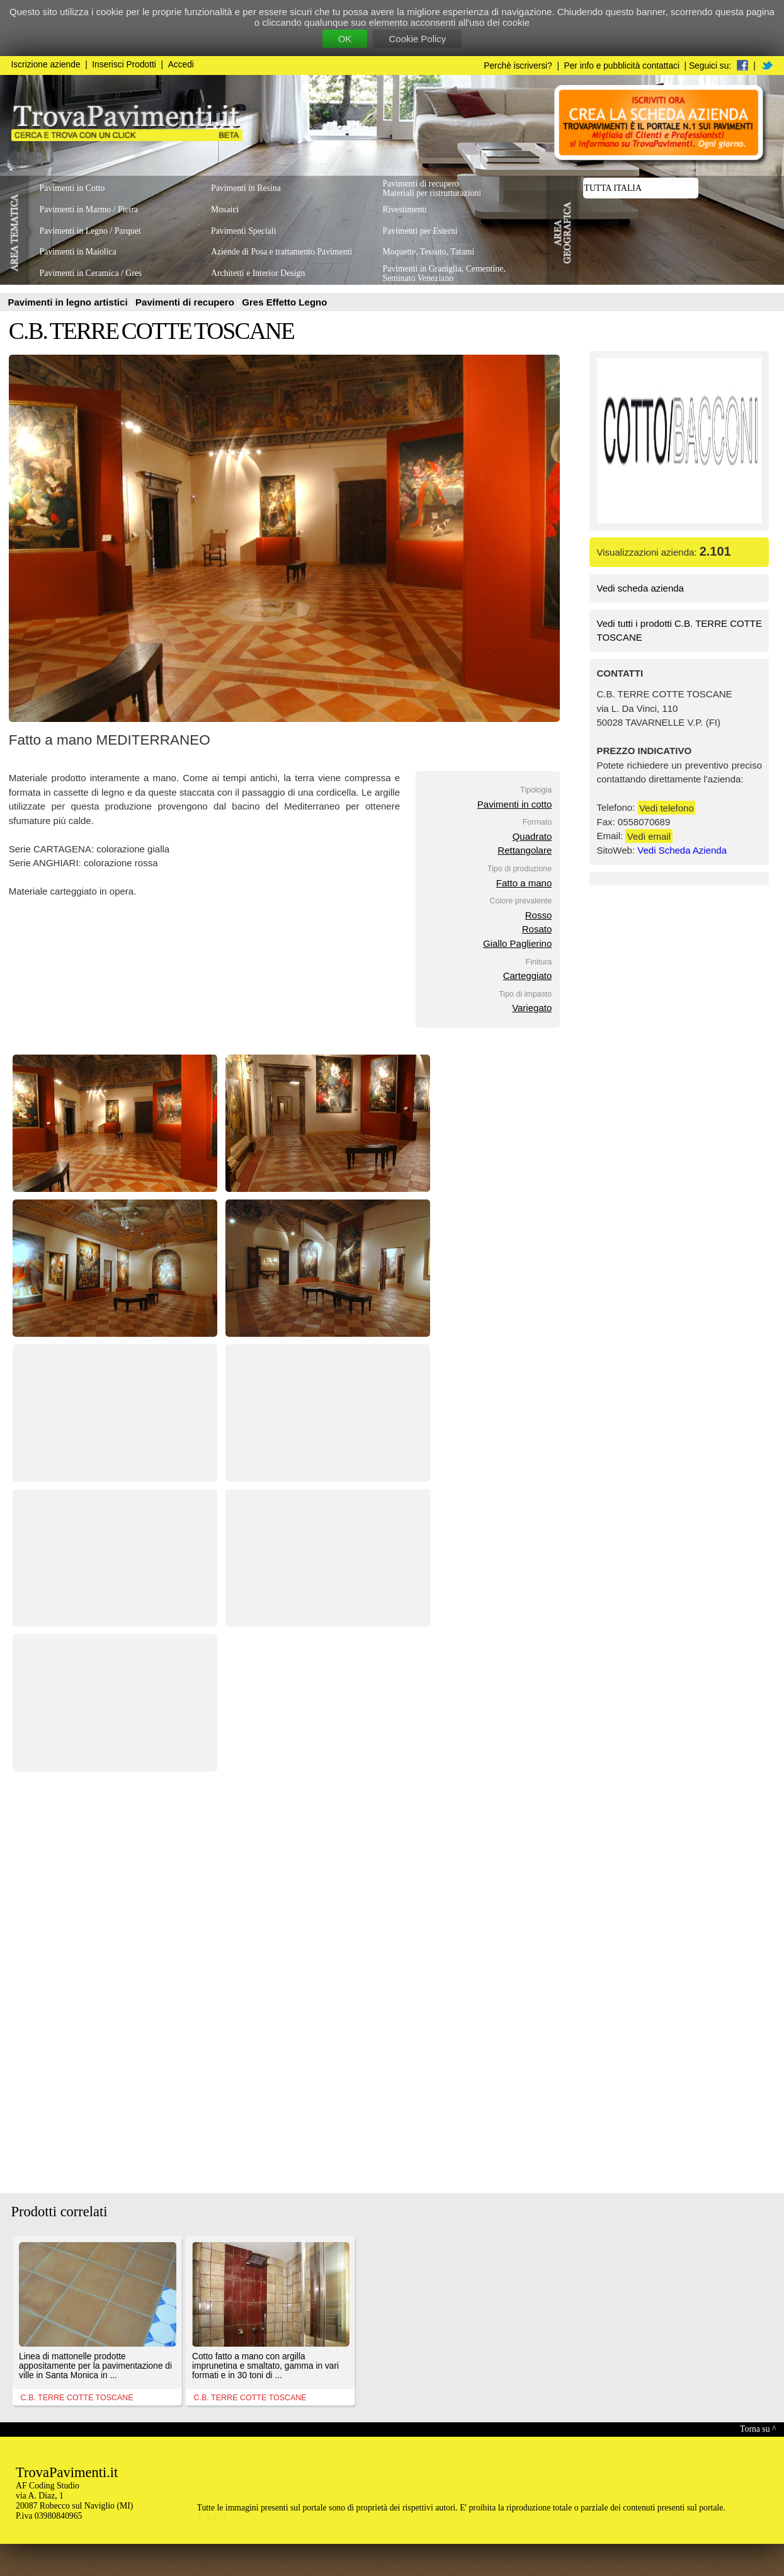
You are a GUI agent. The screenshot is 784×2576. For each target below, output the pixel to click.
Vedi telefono (666, 807)
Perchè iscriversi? (518, 66)
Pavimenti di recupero (186, 302)
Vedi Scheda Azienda (682, 850)
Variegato (532, 1007)
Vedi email (649, 835)
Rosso (538, 915)
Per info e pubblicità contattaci (621, 66)
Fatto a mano (524, 883)
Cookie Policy (417, 38)
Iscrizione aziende (46, 64)
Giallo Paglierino (517, 943)
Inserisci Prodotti (124, 64)
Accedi (181, 64)
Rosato (537, 929)
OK (345, 38)
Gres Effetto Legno (284, 302)
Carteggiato (527, 975)
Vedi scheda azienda (640, 588)
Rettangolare (524, 850)
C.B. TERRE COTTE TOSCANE (151, 331)
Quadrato (532, 836)
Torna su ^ (758, 2429)
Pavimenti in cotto (514, 804)
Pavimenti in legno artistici (69, 302)
